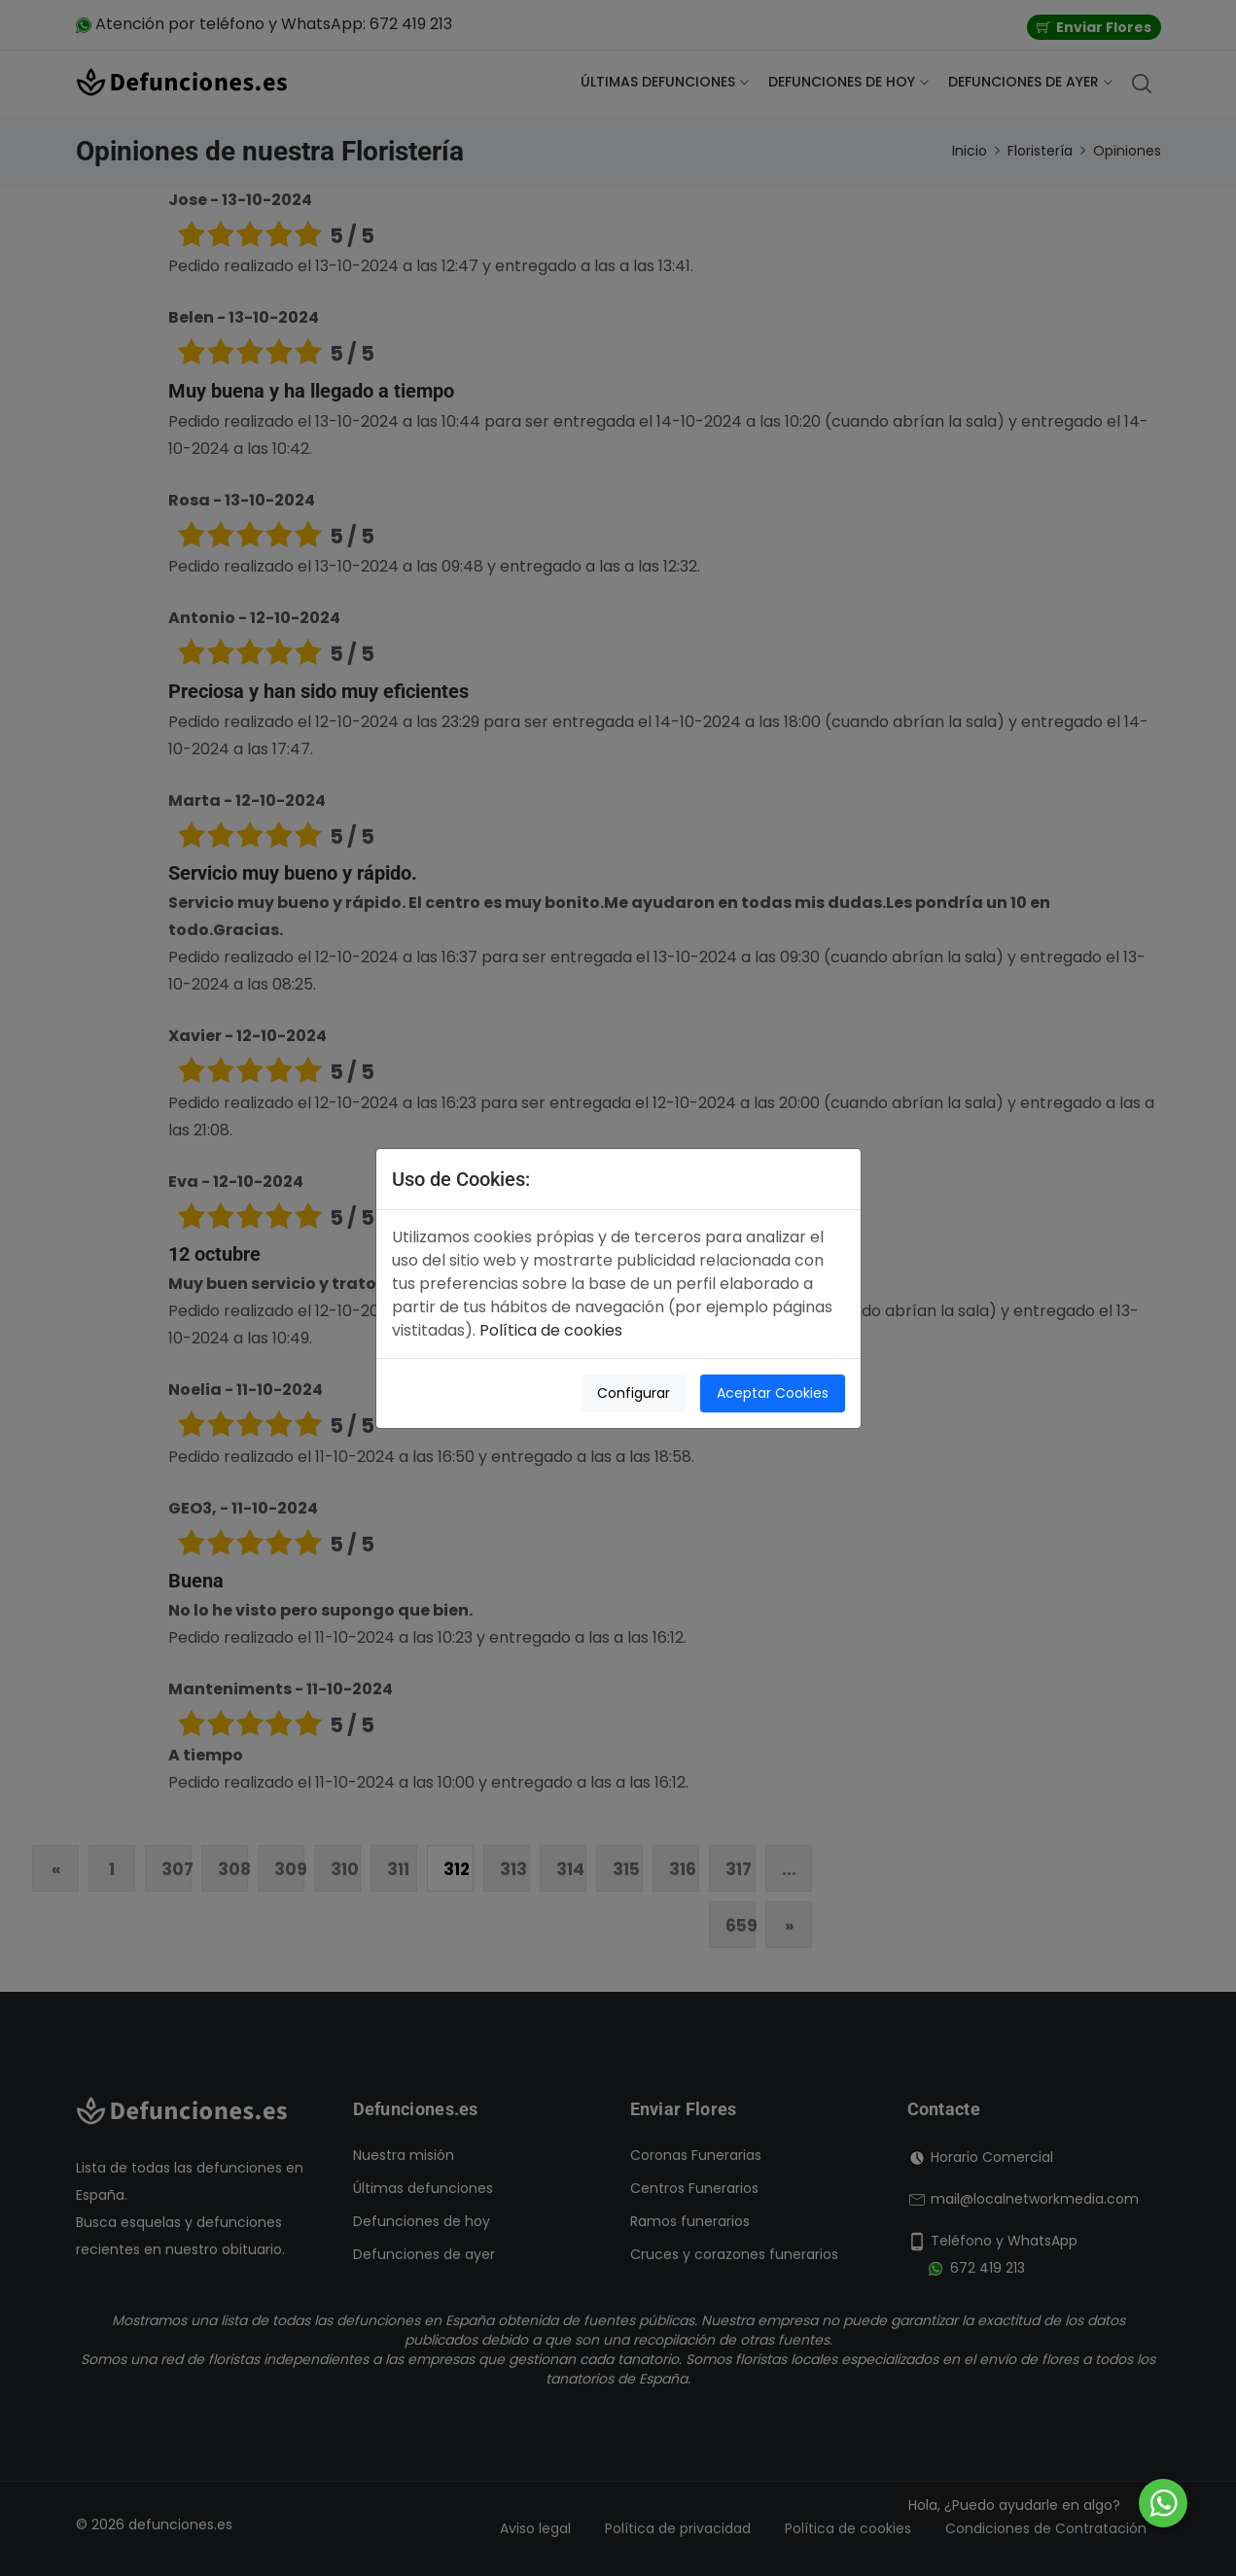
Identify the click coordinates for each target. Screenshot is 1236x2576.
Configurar (633, 1393)
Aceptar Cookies (773, 1393)
